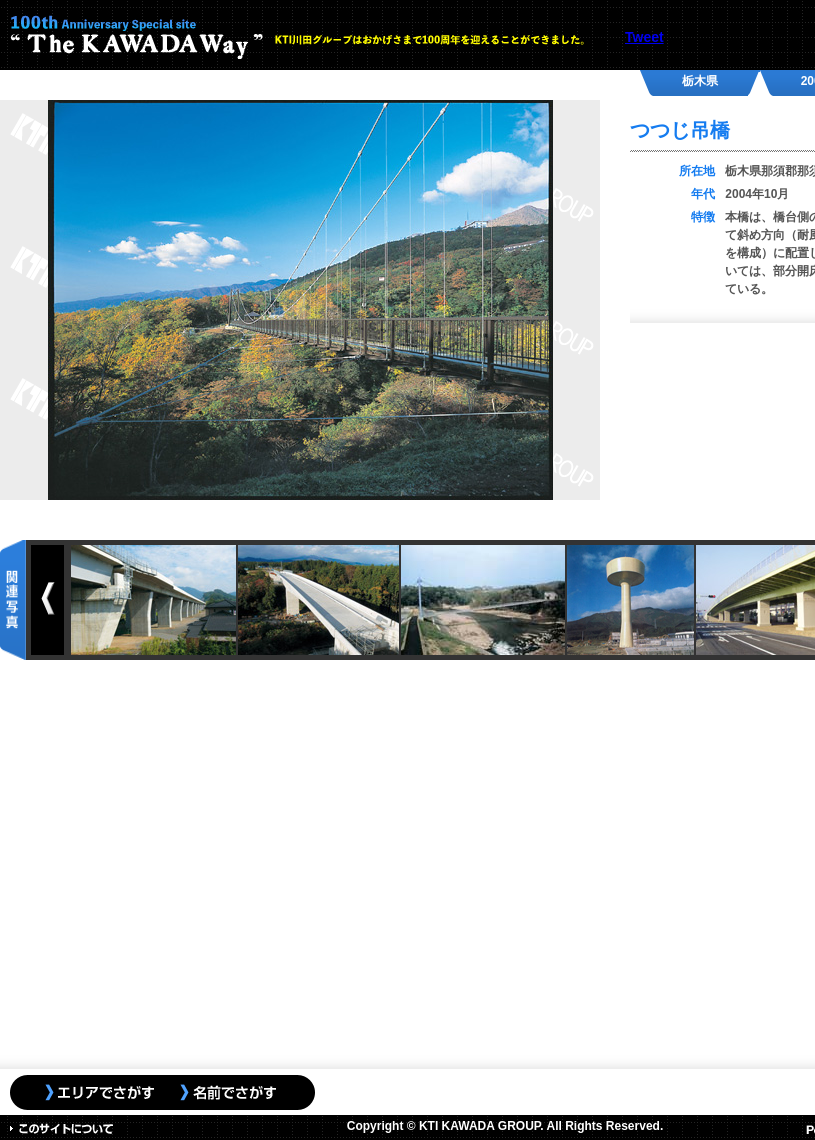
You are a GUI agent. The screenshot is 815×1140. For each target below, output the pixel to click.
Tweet (644, 37)
